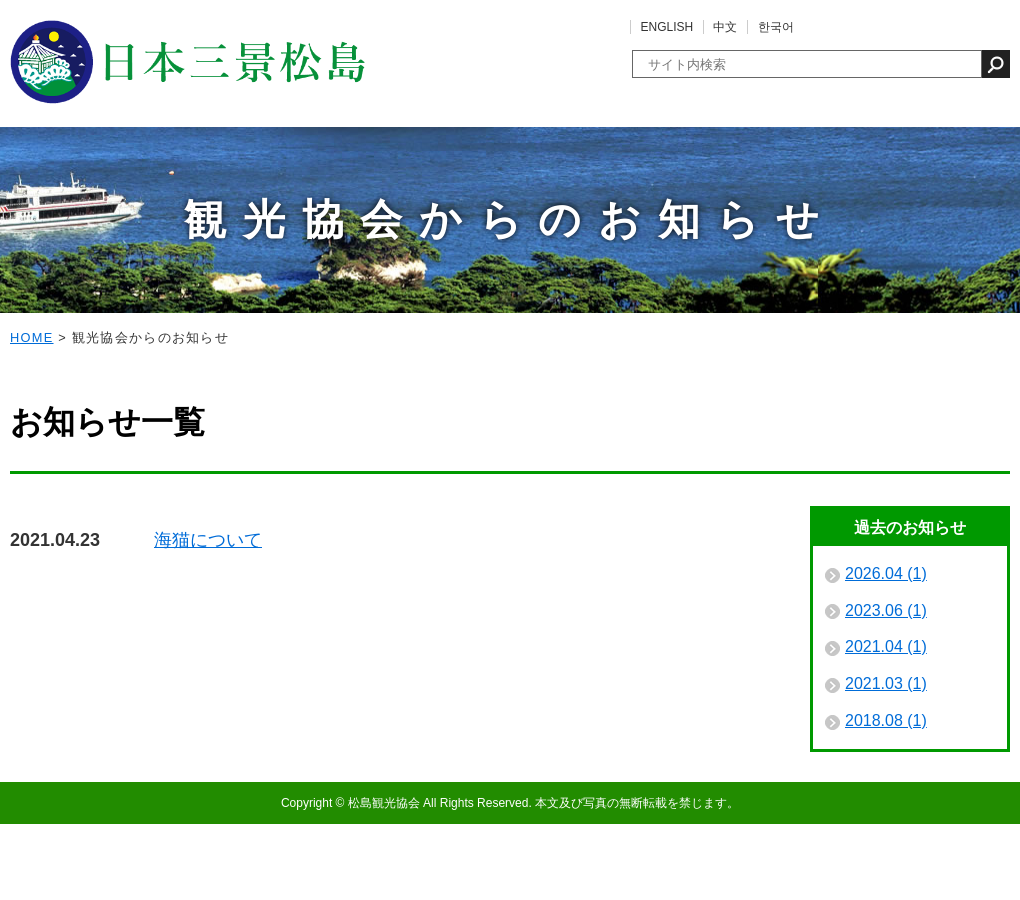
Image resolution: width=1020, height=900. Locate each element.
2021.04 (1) (886, 722)
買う (661, 180)
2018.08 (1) (886, 796)
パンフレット (960, 180)
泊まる (561, 180)
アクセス (861, 180)
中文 (725, 27)
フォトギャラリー (761, 180)
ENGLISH (667, 27)
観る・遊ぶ (261, 180)
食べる (461, 180)
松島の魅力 (61, 180)
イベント (161, 180)
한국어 (776, 27)
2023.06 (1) (886, 686)
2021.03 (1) (886, 759)
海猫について (208, 616)
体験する (361, 180)
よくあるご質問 (940, 27)
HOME (32, 413)
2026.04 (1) (886, 649)
